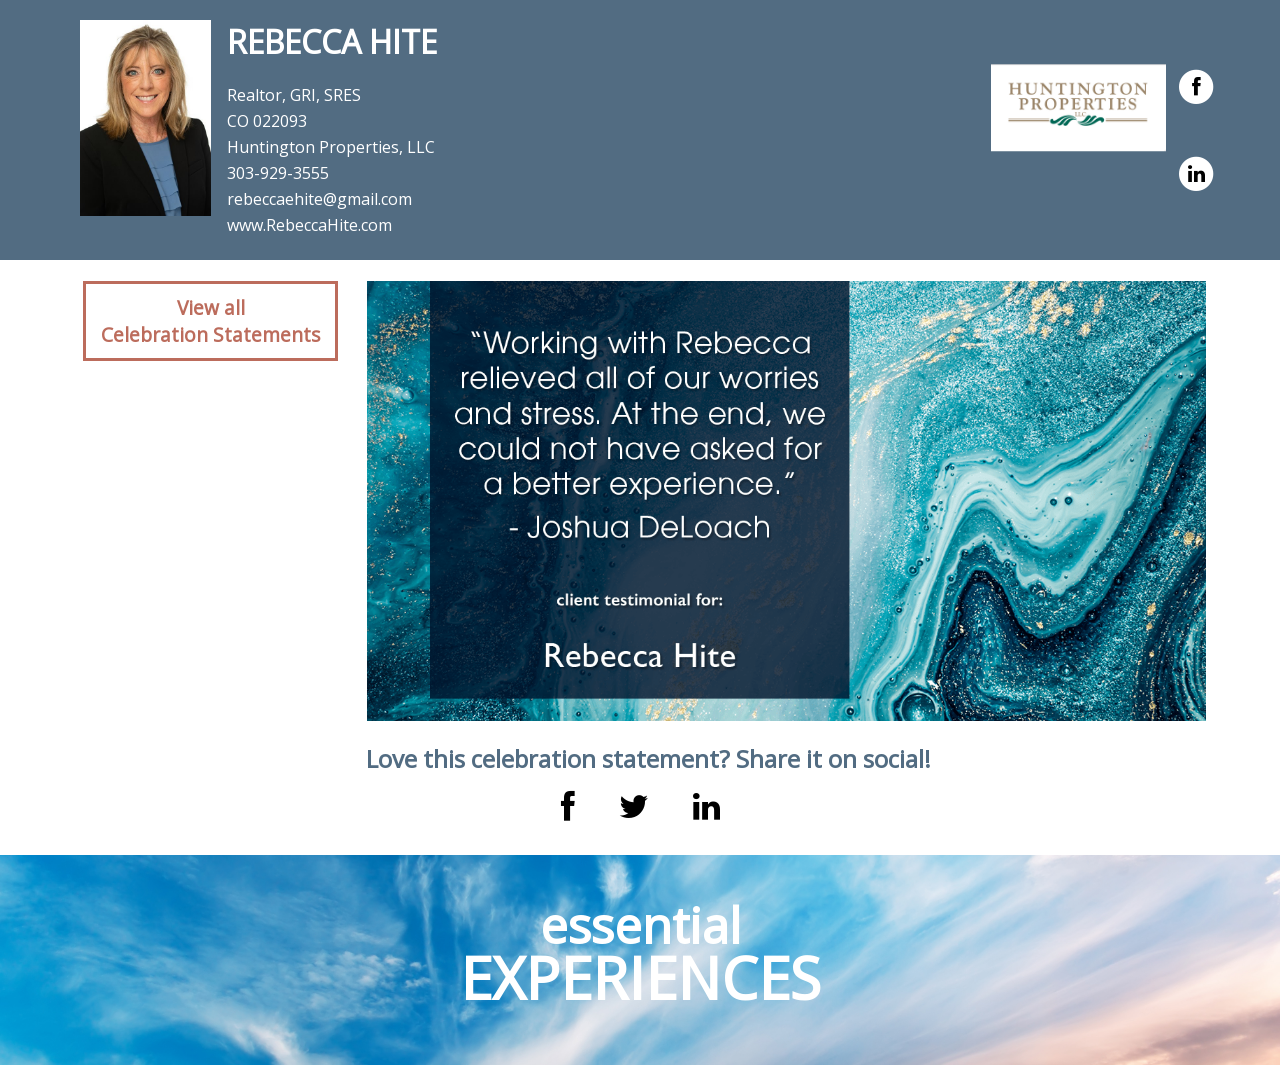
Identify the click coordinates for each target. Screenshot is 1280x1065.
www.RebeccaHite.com (309, 225)
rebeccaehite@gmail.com (319, 199)
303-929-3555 (278, 173)
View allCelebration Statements (210, 321)
